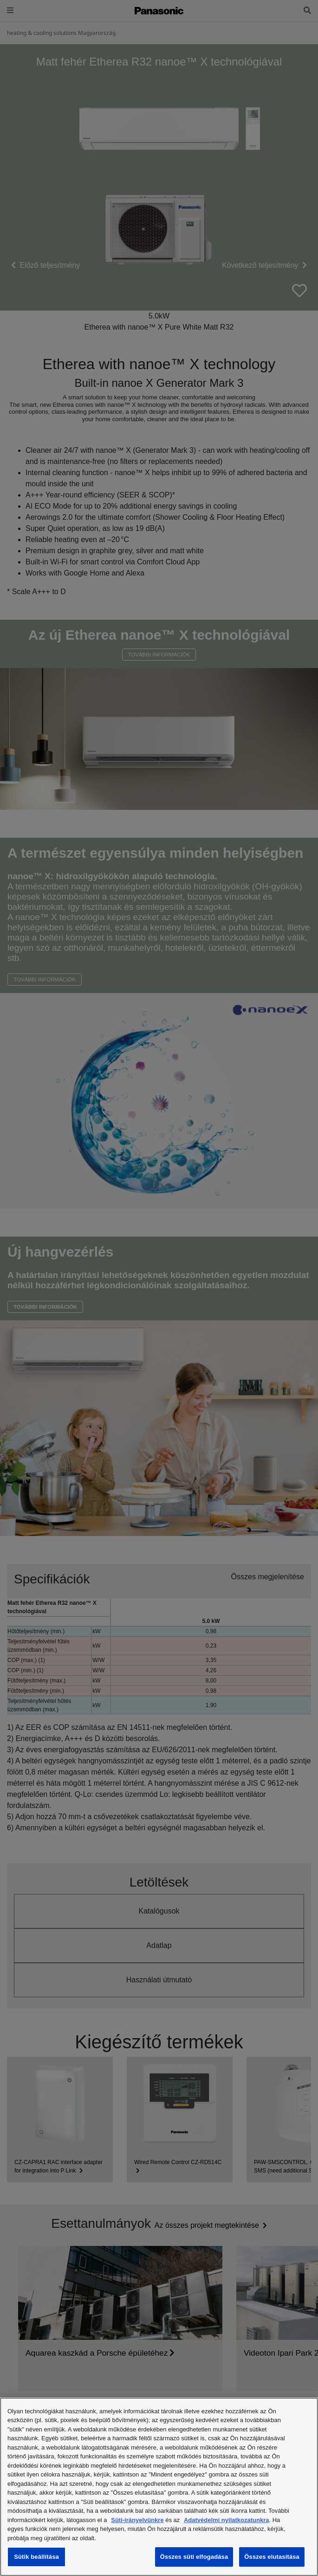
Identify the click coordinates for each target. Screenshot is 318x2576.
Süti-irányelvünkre (137, 2519)
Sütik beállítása (36, 2556)
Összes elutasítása (271, 2556)
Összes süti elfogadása (194, 2556)
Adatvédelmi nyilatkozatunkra (226, 2519)
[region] (159, 2486)
